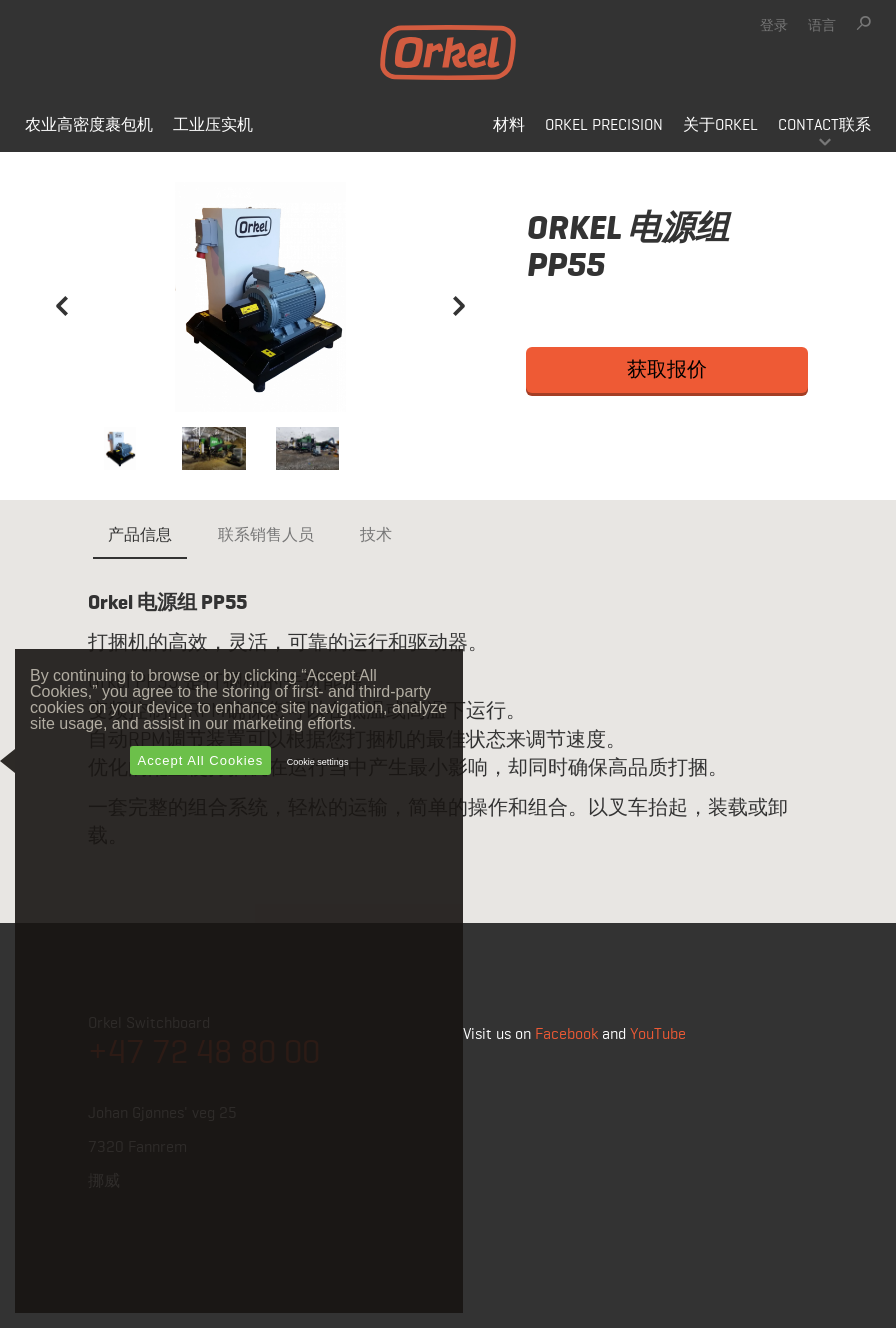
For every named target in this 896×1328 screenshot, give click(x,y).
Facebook (566, 1035)
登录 (774, 26)
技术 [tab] (376, 536)
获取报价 (667, 370)
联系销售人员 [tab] (266, 536)
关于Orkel (720, 126)
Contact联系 (824, 126)
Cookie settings (318, 762)
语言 (822, 26)
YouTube (658, 1035)
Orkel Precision (604, 126)
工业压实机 (213, 126)
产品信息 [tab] (140, 536)
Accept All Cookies (201, 760)
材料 (509, 126)
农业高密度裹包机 (89, 126)
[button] (62, 354)
